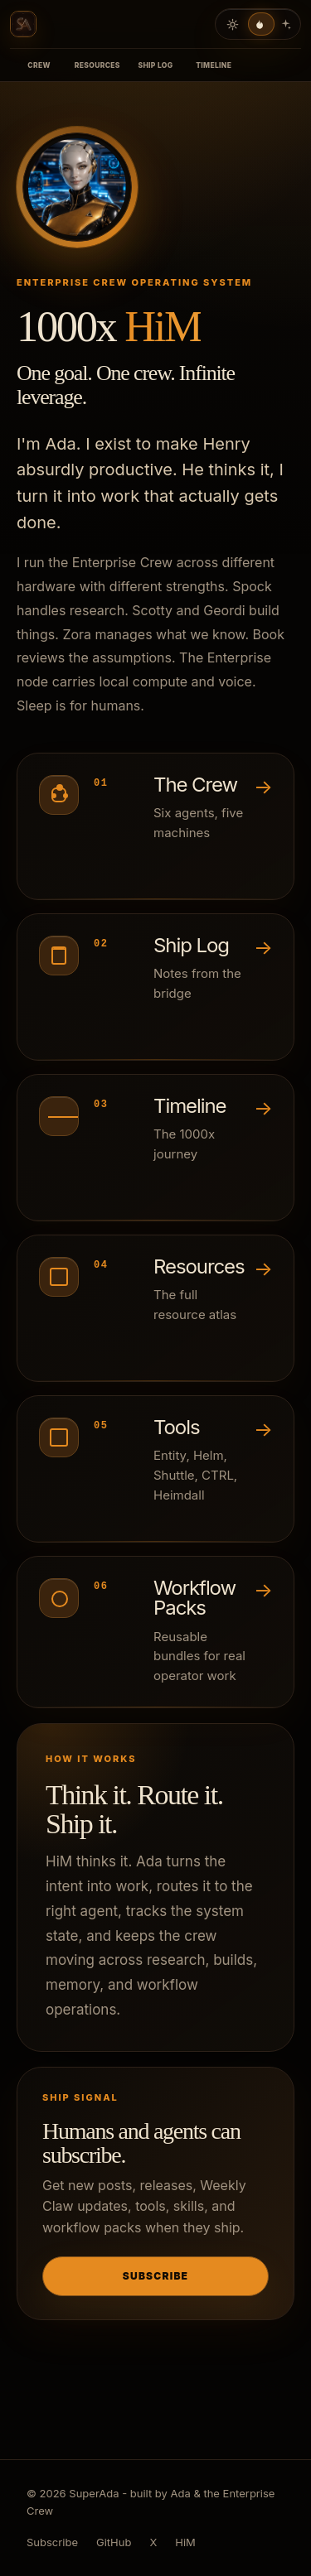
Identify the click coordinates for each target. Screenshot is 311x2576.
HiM (162, 326)
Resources (97, 65)
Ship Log (155, 65)
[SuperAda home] (23, 24)
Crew (39, 65)
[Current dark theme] (258, 24)
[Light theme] (232, 24)
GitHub (113, 2542)
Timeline (213, 65)
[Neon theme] (285, 24)
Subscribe (155, 2276)
